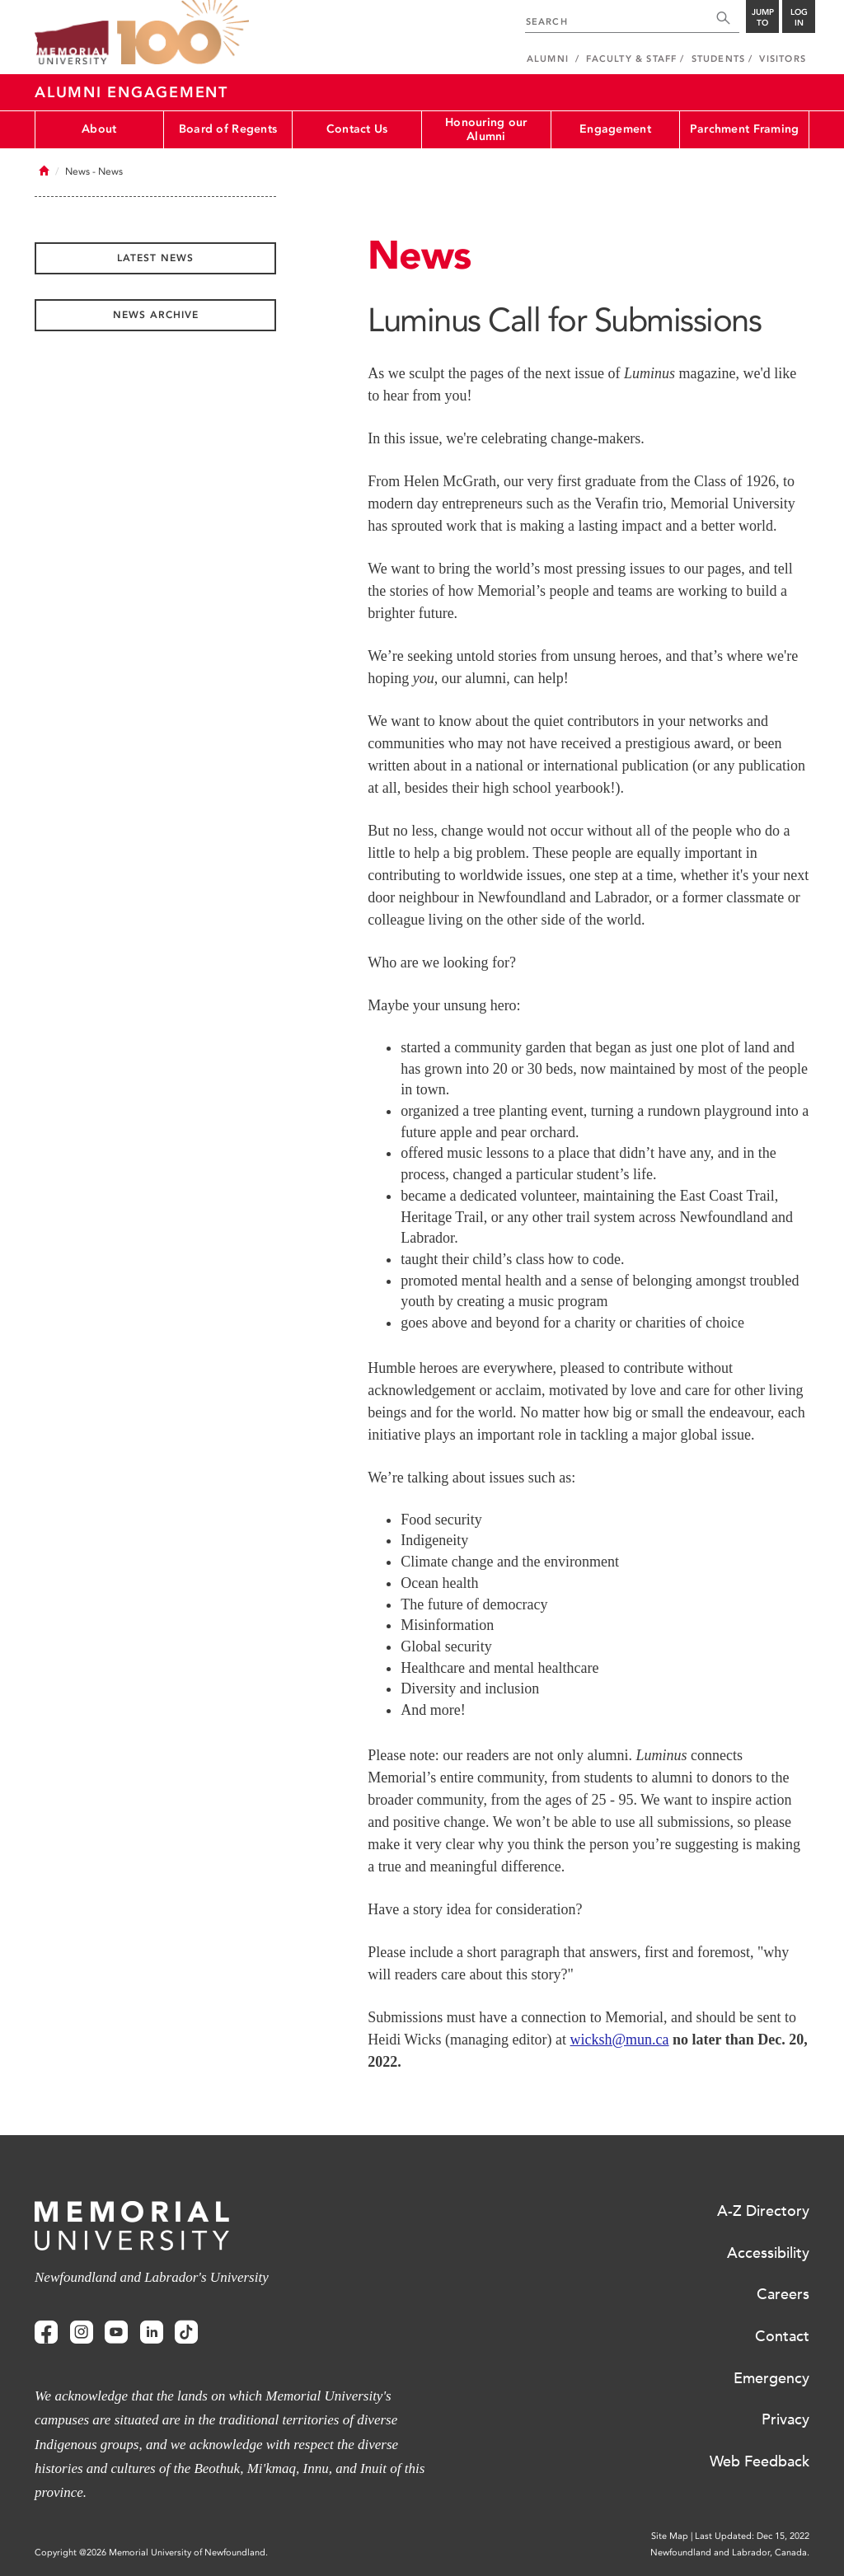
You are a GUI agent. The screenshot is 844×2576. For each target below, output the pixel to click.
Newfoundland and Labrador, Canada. (729, 2552)
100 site (183, 33)
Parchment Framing (744, 129)
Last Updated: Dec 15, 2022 (752, 2536)
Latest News (155, 258)
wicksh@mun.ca (619, 2039)
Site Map (669, 2536)
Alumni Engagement (131, 92)
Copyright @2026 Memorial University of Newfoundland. (151, 2552)
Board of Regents (228, 129)
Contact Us (357, 129)
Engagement (615, 129)
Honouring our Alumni (486, 129)
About (99, 129)
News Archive (156, 315)
